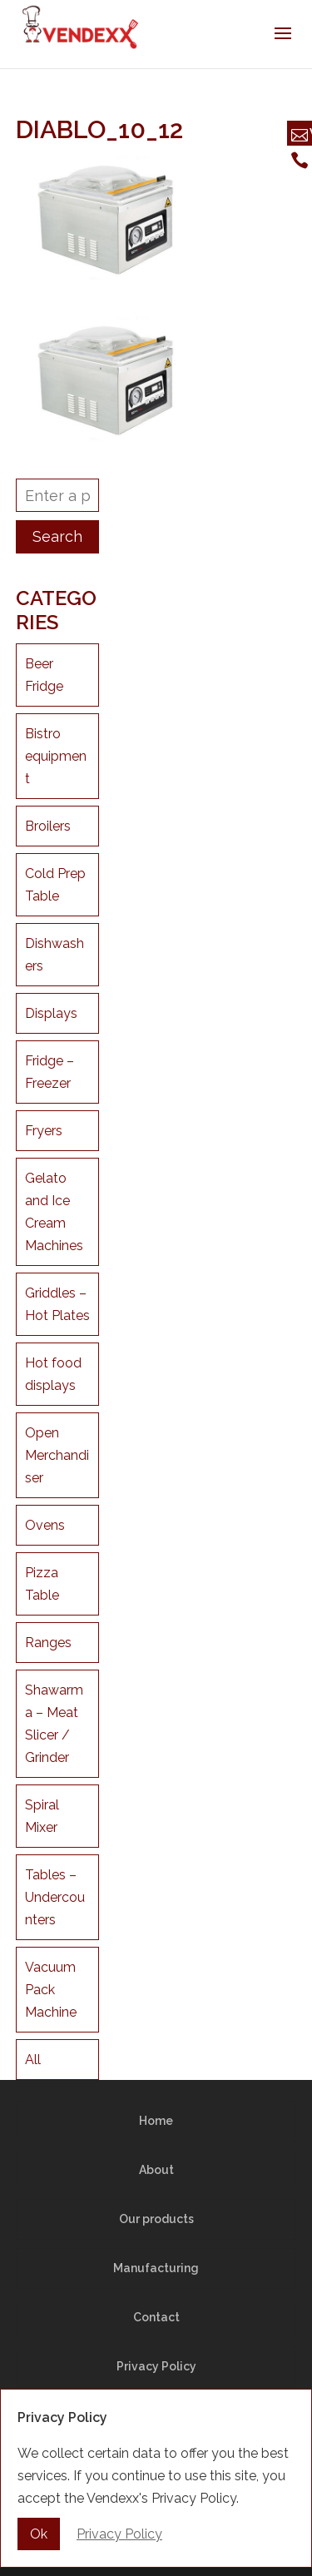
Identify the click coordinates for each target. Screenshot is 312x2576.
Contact (156, 2317)
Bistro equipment (56, 756)
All (33, 2059)
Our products (156, 2219)
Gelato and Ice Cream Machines (54, 1211)
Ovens (45, 1525)
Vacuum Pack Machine (51, 1989)
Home (156, 2120)
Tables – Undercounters (55, 1897)
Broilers (48, 826)
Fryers (43, 1131)
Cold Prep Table (55, 885)
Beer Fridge (44, 675)
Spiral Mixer (42, 1816)
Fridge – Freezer (49, 1072)
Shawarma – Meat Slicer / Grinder (54, 1723)
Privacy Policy (156, 2366)
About (156, 2169)
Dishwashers (54, 955)
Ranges (48, 1642)
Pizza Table (42, 1584)
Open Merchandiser (57, 1455)
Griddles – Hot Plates (57, 1304)
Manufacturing (156, 2268)
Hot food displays (53, 1374)
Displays (51, 1013)
